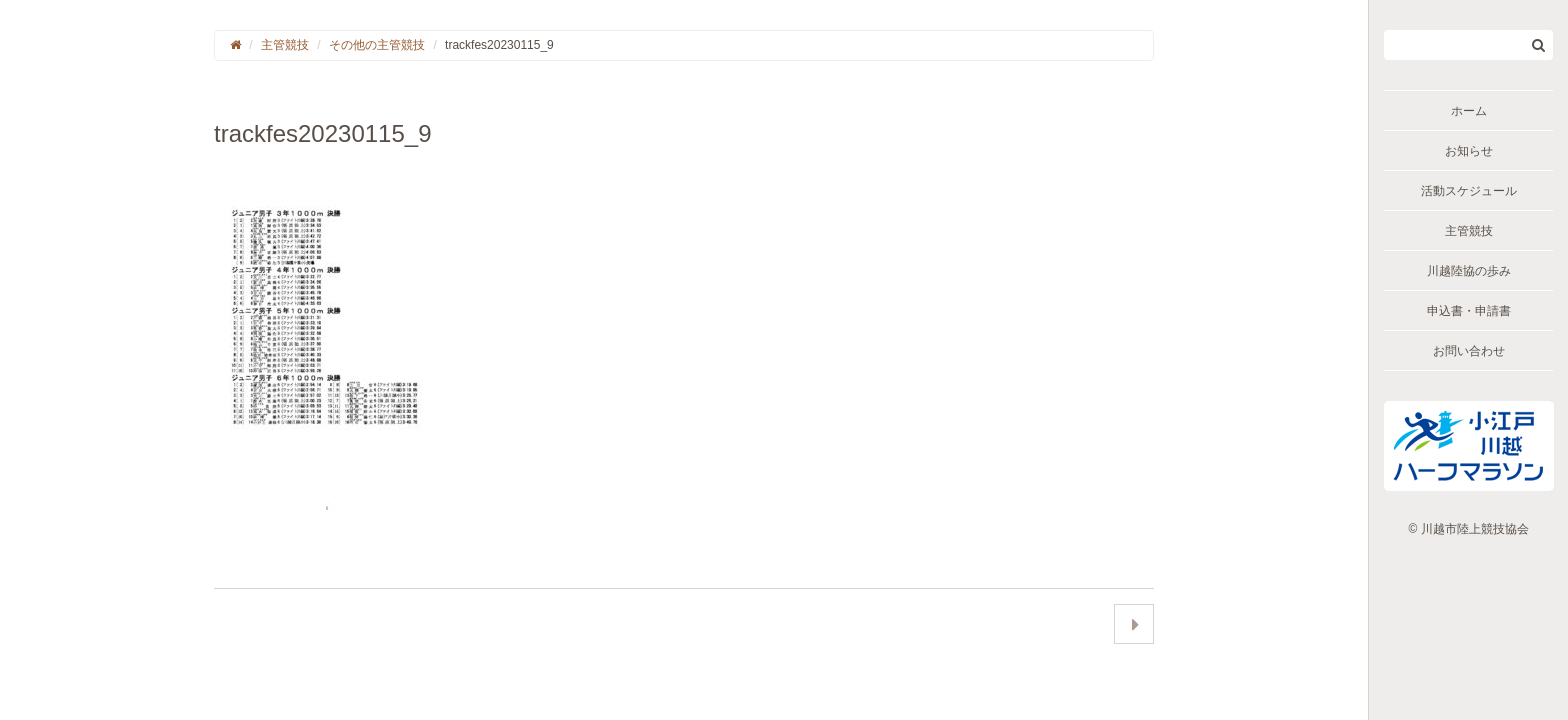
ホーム (1469, 111)
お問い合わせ (1469, 351)
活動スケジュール (1469, 191)
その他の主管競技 (377, 45)
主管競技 (1469, 231)
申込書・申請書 (1469, 311)
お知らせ (1469, 151)
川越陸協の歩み (1469, 271)
